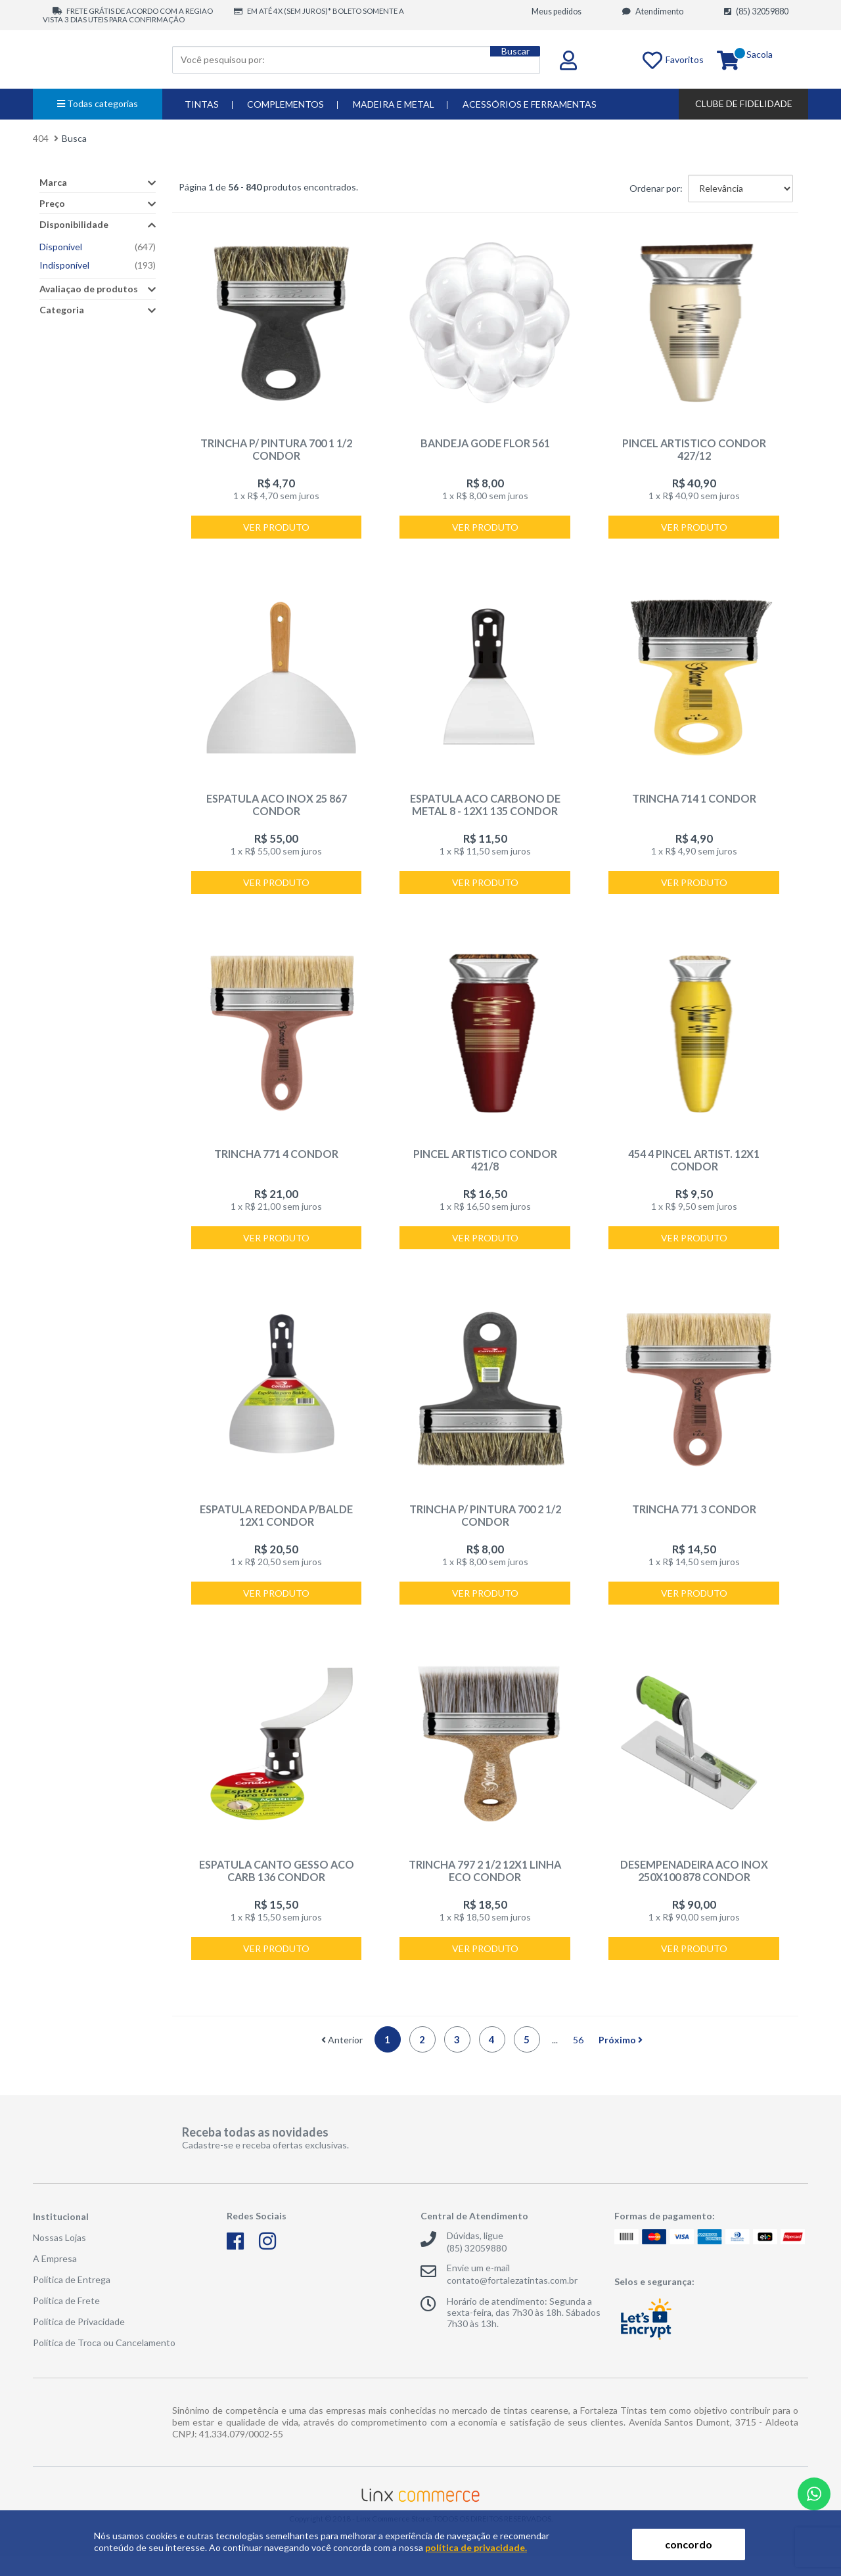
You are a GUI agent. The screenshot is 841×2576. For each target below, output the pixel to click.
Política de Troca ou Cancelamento (104, 2362)
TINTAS (202, 104)
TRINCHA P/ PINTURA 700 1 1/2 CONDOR (276, 449)
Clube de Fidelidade (743, 103)
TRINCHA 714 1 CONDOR (694, 802)
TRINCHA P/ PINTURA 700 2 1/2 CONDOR (485, 1527)
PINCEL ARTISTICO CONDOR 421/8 (485, 1161)
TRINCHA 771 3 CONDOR (694, 1521)
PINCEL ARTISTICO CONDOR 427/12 (694, 449)
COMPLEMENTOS (285, 104)
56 (578, 2059)
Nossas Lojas (59, 2257)
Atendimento (652, 11)
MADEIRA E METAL (393, 104)
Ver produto (276, 529)
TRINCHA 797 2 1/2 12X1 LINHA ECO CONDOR (485, 1886)
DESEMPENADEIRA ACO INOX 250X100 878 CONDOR (694, 1886)
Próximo (621, 2059)
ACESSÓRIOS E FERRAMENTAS (530, 104)
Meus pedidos (556, 11)
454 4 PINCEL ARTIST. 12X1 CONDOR (694, 1167)
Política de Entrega (71, 2299)
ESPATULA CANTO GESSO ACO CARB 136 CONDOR (276, 1886)
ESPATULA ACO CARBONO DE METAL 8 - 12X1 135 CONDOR (485, 808)
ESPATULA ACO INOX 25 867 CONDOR (276, 808)
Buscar (507, 59)
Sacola (759, 60)
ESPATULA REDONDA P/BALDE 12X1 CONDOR (276, 1527)
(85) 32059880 (756, 11)
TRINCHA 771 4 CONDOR (276, 1161)
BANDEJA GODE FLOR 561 (485, 443)
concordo (688, 2544)
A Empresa (55, 2278)
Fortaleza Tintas (98, 59)
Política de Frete (66, 2320)
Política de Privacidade (79, 2341)
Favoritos (654, 59)
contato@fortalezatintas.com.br (512, 2300)
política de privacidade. (476, 2547)
